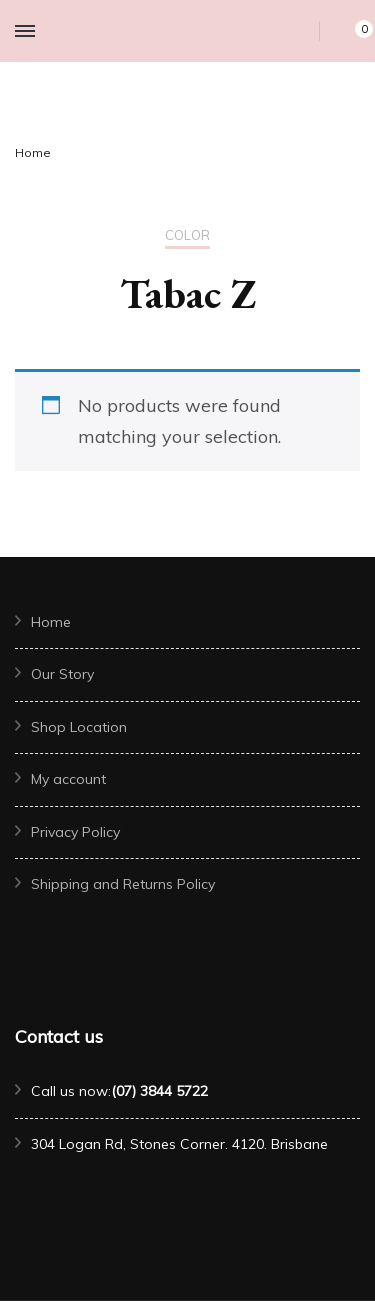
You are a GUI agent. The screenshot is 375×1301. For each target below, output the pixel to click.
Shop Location (79, 727)
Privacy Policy (75, 832)
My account (68, 779)
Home (51, 622)
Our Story (62, 674)
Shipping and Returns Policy (123, 884)
